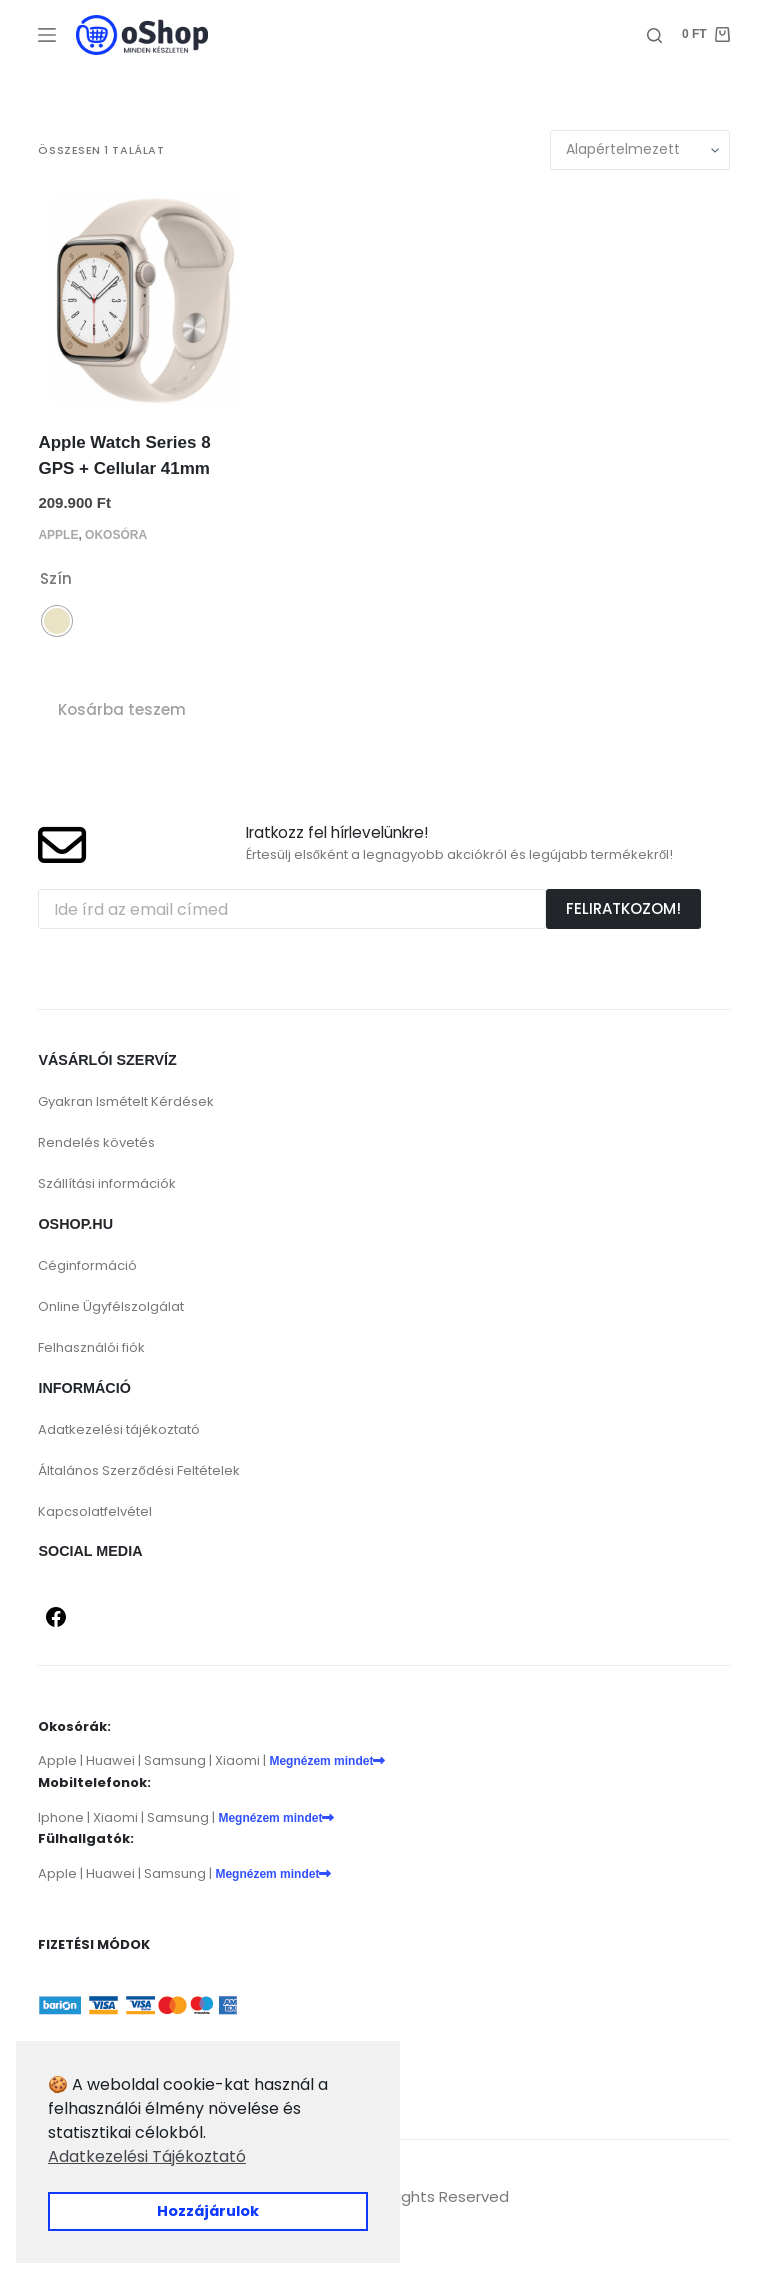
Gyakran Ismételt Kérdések (126, 1101)
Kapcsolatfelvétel (95, 1511)
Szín (56, 578)
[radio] (57, 621)
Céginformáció (87, 1265)
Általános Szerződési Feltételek (138, 1470)
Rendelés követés (96, 1142)
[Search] (654, 35)
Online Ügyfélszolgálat (111, 1306)
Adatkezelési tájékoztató (119, 1429)
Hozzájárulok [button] (208, 2211)
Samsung (175, 1760)
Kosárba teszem (122, 709)
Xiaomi (237, 1760)
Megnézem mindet (327, 1761)
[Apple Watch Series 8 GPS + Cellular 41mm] (143, 300)
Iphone (61, 1817)
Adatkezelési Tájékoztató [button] (147, 2156)
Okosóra (116, 535)
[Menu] (47, 35)
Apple (58, 535)
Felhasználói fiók (91, 1347)
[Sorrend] (640, 150)
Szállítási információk (107, 1183)
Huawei (110, 1760)
